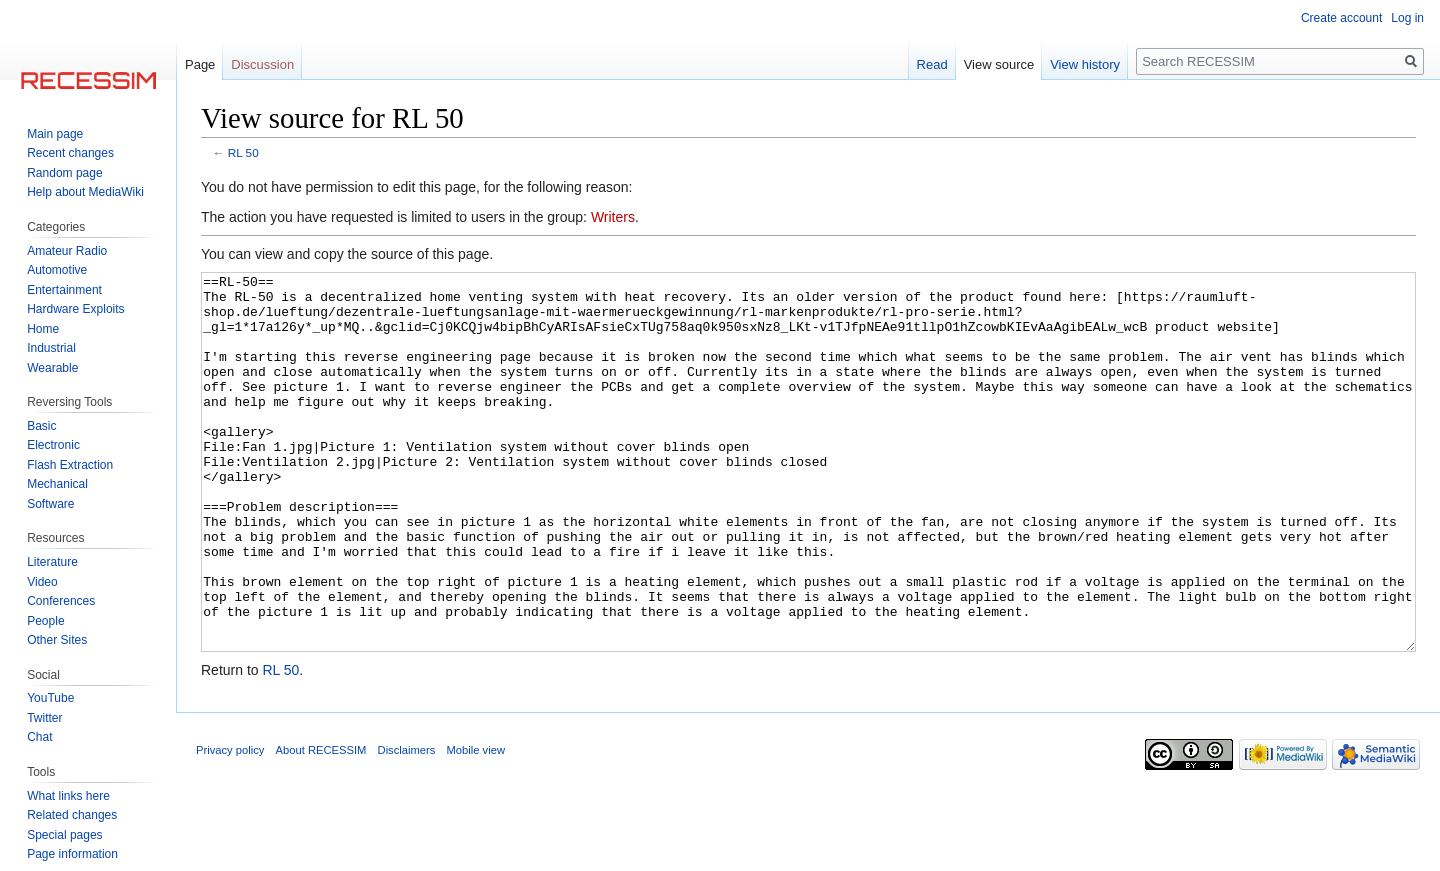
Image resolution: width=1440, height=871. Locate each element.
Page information (72, 854)
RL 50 (243, 152)
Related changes (72, 815)
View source (999, 64)
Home (43, 329)
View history (1085, 64)
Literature (52, 562)
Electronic (53, 445)
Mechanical (57, 484)
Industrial (51, 348)
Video (42, 582)
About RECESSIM (321, 825)
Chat (39, 737)
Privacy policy (230, 825)
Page (200, 64)
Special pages (64, 835)
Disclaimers (407, 825)
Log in (1407, 18)
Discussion (262, 64)
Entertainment (64, 290)
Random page (64, 173)
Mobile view (476, 825)
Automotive (57, 270)
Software (50, 504)
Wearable (52, 368)
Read (932, 64)
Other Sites (57, 640)
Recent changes (70, 153)
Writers (613, 217)
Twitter (44, 718)
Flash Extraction (70, 465)
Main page (55, 134)
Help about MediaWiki (85, 192)
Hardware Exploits (75, 309)
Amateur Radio (67, 251)
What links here (68, 796)
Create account (1341, 18)
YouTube (50, 698)
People (45, 621)
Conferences (61, 601)
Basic (41, 426)
